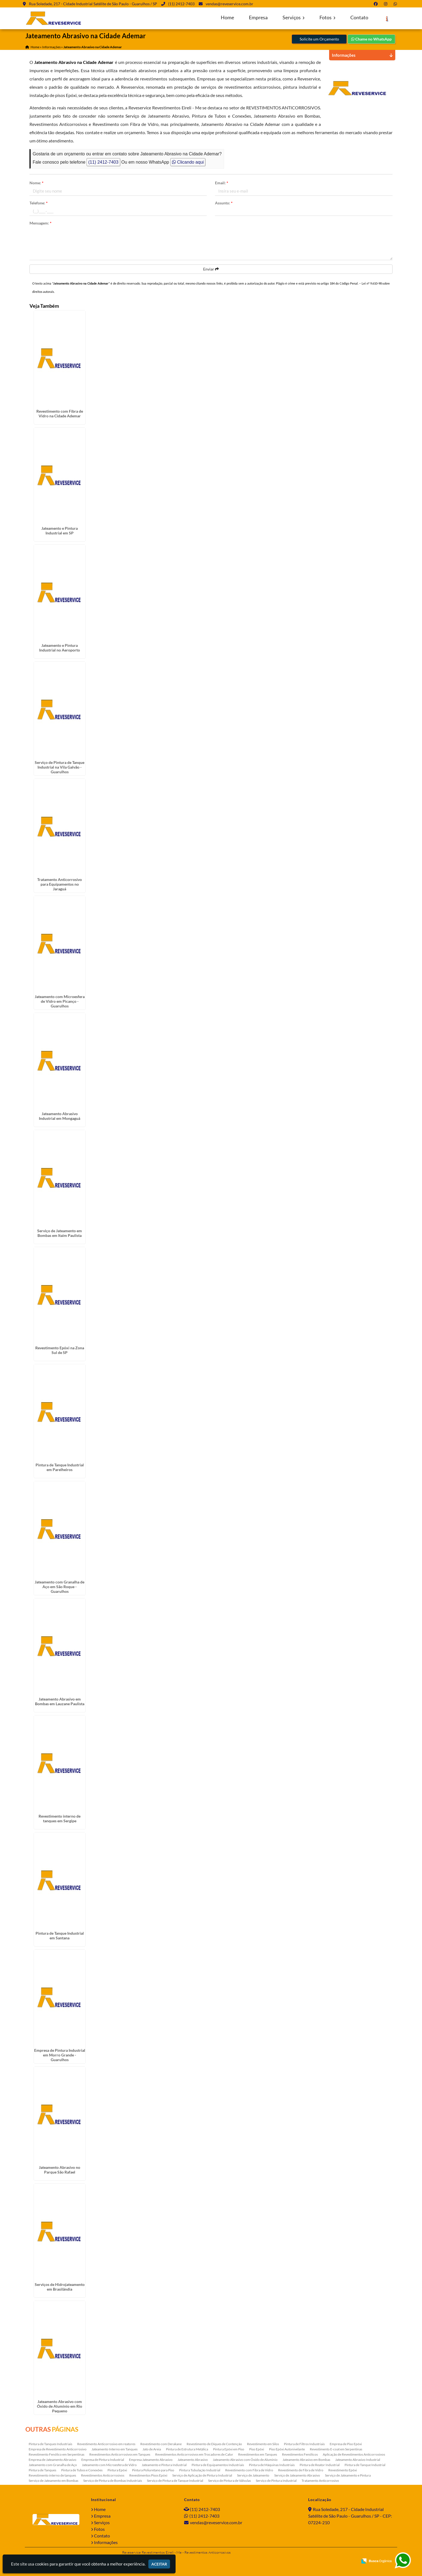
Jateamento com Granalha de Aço (53, 2465)
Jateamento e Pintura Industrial (164, 2465)
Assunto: (224, 203)
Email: (221, 182)
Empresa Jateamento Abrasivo (151, 2460)
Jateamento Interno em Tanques (115, 2449)
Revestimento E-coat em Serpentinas (336, 2449)
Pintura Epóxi (117, 2470)
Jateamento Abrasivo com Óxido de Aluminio (245, 2460)
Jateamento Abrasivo (193, 2460)
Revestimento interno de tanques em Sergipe (59, 1818)
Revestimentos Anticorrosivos (102, 2475)
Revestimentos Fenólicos (300, 2454)
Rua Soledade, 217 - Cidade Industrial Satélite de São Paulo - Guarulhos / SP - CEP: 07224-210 (350, 2516)
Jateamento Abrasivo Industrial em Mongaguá (59, 1116)
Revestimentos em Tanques (257, 2454)
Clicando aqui (188, 162)
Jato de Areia (152, 2449)
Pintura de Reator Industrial (320, 2465)
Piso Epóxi (256, 2449)
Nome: (36, 182)
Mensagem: (40, 223)
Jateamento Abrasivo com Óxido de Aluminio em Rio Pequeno (59, 2406)
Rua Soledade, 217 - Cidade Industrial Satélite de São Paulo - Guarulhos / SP (93, 3)
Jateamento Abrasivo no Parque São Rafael (59, 2169)
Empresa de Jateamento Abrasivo (52, 2460)
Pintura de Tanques (42, 2470)
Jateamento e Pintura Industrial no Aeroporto (59, 647)
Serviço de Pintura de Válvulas (229, 2480)
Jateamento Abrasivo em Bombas (306, 2460)
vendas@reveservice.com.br (229, 3)
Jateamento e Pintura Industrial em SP (59, 530)
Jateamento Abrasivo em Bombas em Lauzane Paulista (59, 1701)
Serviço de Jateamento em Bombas (53, 2480)
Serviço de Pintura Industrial (276, 2480)
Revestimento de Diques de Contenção (214, 2444)
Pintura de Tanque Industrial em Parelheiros (60, 1467)
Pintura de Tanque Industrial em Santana (60, 1935)
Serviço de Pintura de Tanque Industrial (175, 2480)
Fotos (327, 17)
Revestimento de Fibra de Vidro (300, 2470)
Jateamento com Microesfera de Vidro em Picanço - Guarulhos (60, 1001)
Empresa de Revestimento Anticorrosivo (58, 2449)
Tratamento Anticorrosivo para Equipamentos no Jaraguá (59, 884)
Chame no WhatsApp (371, 39)
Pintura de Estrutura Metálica (187, 2449)
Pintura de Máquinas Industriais (272, 2465)
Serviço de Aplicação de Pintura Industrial (202, 2475)
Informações (106, 2542)
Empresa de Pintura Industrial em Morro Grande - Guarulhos (59, 2055)
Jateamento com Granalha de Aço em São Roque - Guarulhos (59, 1587)
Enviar (211, 269)
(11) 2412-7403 (181, 3)
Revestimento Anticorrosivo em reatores (106, 2444)
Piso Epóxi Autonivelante (287, 2449)
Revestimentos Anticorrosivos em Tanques (119, 2454)
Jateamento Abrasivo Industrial (357, 2460)
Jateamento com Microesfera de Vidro (109, 2465)
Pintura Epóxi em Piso (228, 2449)
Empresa (258, 17)
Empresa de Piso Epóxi (346, 2444)
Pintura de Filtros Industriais (304, 2444)
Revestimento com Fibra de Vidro (249, 2470)
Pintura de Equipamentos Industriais (218, 2465)
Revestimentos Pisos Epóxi (148, 2475)
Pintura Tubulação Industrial (199, 2470)
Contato (359, 17)
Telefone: (38, 203)
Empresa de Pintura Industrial (102, 2460)
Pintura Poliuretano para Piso (153, 2470)
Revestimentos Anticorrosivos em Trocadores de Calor (194, 2454)
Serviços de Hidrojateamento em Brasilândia (60, 2286)
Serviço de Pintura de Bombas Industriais (112, 2480)
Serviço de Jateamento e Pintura (348, 2475)
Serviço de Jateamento (253, 2475)
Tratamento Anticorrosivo (320, 2480)
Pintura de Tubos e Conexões (82, 2470)
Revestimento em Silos (263, 2444)
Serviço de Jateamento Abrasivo (297, 2475)
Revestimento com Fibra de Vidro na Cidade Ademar (59, 413)
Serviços (294, 17)
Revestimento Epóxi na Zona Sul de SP (59, 1350)
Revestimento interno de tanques (52, 2475)
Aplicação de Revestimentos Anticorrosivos (354, 2454)
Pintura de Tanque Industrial (365, 2465)
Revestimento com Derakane (161, 2444)
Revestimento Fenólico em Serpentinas (56, 2454)
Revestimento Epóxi (342, 2470)
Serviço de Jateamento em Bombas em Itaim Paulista (59, 1233)
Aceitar (159, 2564)
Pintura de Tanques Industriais (50, 2444)
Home (227, 17)
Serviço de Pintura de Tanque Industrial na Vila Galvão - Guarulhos (59, 767)
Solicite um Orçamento (319, 39)
